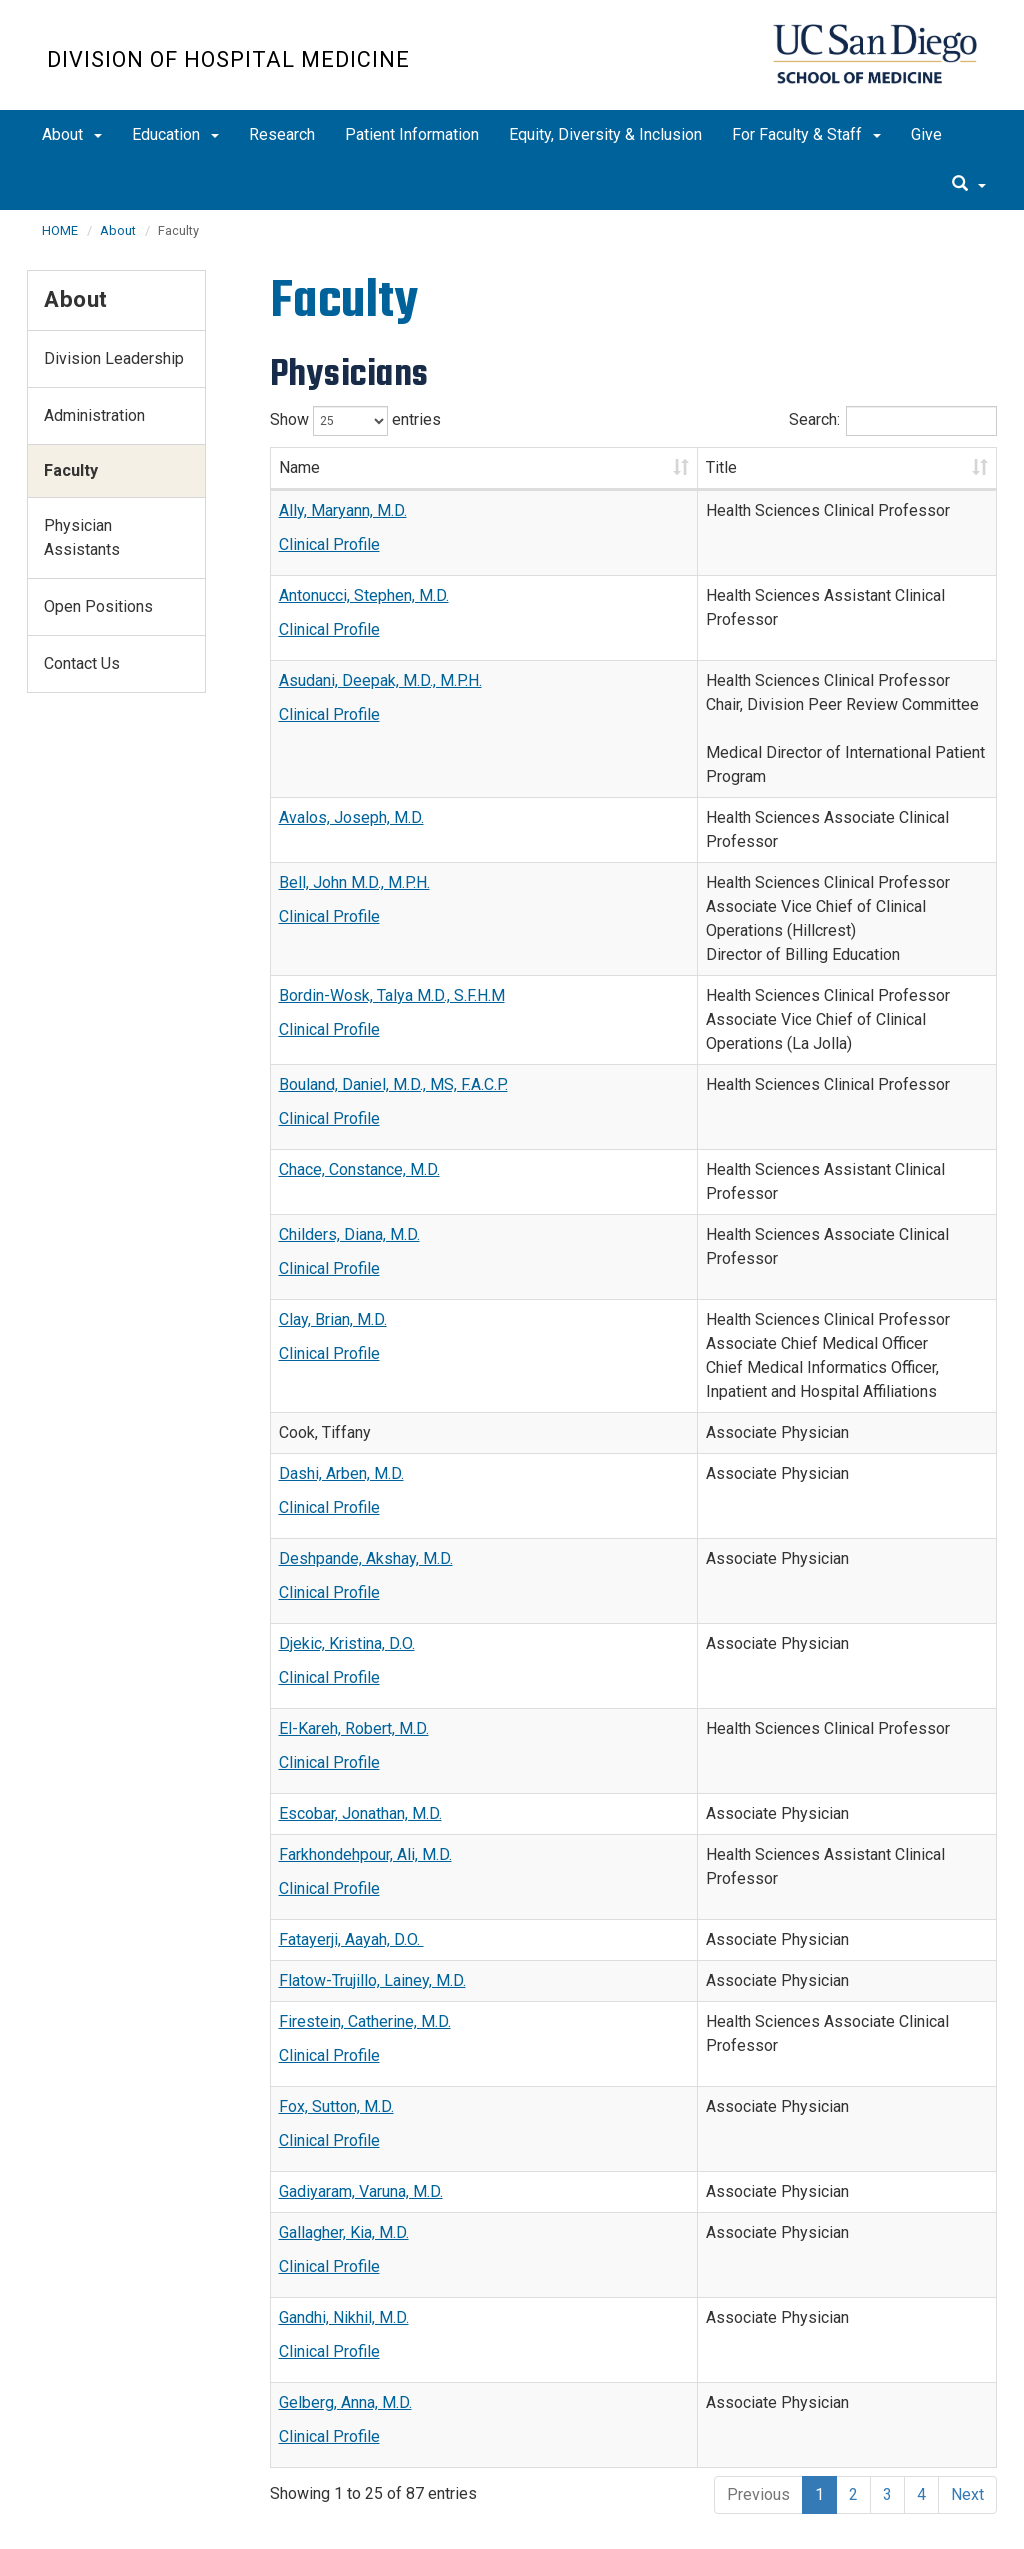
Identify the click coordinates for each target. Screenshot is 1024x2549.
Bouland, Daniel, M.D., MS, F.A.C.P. (393, 984)
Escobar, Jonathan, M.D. (360, 1689)
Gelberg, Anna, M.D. (345, 2278)
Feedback (357, 2515)
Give (926, 134)
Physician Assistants (82, 537)
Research (282, 134)
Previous (758, 2370)
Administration (94, 415)
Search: (893, 421)
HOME (60, 230)
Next (967, 2370)
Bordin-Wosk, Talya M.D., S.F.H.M (392, 899)
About (72, 134)
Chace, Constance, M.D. (359, 1069)
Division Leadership (114, 358)
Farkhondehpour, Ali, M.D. (365, 1730)
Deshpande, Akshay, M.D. (366, 1434)
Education (175, 134)
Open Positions (98, 606)
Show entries (355, 421)
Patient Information (412, 134)
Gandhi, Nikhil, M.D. (344, 2193)
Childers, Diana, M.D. (349, 1110)
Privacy (168, 2515)
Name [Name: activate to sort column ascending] (299, 467)
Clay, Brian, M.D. (333, 1195)
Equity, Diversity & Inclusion (605, 134)
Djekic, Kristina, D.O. (347, 1519)
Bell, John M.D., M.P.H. (354, 810)
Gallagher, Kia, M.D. (344, 2108)
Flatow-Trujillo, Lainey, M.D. (372, 1856)
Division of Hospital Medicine (228, 59)
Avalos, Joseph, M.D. (351, 769)
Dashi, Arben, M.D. (341, 1349)
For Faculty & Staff (806, 134)
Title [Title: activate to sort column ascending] (548, 467)
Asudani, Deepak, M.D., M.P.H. (380, 680)
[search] (969, 185)
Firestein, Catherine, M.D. (365, 1897)
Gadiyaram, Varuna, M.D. (361, 2067)
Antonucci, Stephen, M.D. (364, 595)
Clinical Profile (329, 544)
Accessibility (82, 2515)
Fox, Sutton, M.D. (336, 1982)
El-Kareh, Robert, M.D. (354, 1604)
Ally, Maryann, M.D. (343, 510)
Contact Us (82, 663)
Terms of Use (259, 2515)
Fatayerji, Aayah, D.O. (351, 1815)
